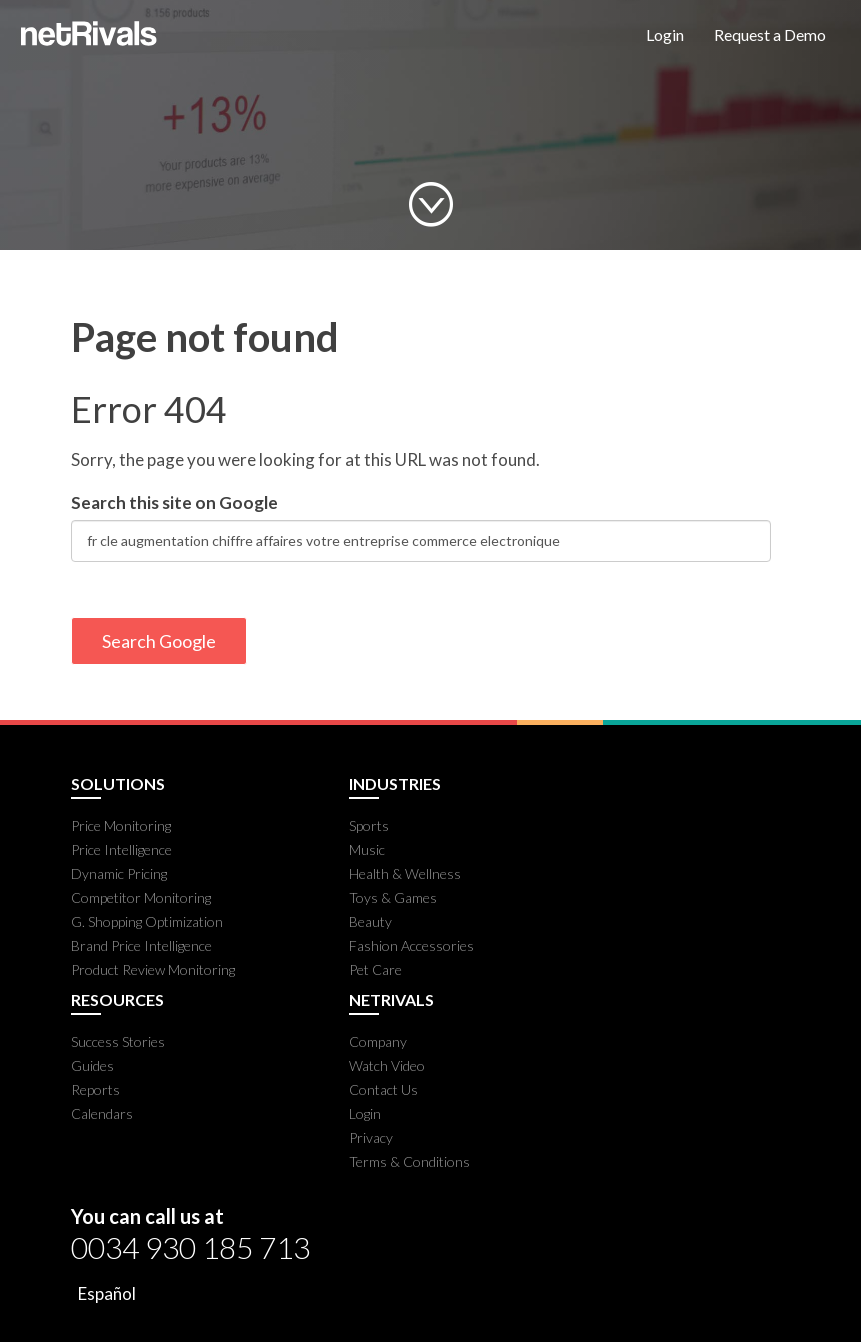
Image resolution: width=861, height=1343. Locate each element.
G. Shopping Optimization (147, 921)
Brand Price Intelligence (141, 945)
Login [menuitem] (665, 34)
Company (378, 1041)
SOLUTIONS (118, 784)
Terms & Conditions (409, 1161)
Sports (369, 825)
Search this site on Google (174, 502)
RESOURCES (117, 1000)
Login (365, 1113)
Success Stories (118, 1041)
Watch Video (387, 1065)
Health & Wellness (405, 873)
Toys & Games (393, 897)
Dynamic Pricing (119, 873)
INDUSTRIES (395, 784)
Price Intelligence (121, 849)
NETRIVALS (391, 1000)
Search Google (159, 641)
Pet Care (375, 969)
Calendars (102, 1113)
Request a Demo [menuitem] (770, 34)
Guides (92, 1065)
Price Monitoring (121, 825)
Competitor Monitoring (141, 897)
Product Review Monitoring (153, 969)
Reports (95, 1089)
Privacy (371, 1137)
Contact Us (383, 1089)
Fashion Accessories (411, 945)
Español (107, 1293)
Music (367, 849)
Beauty (370, 921)
